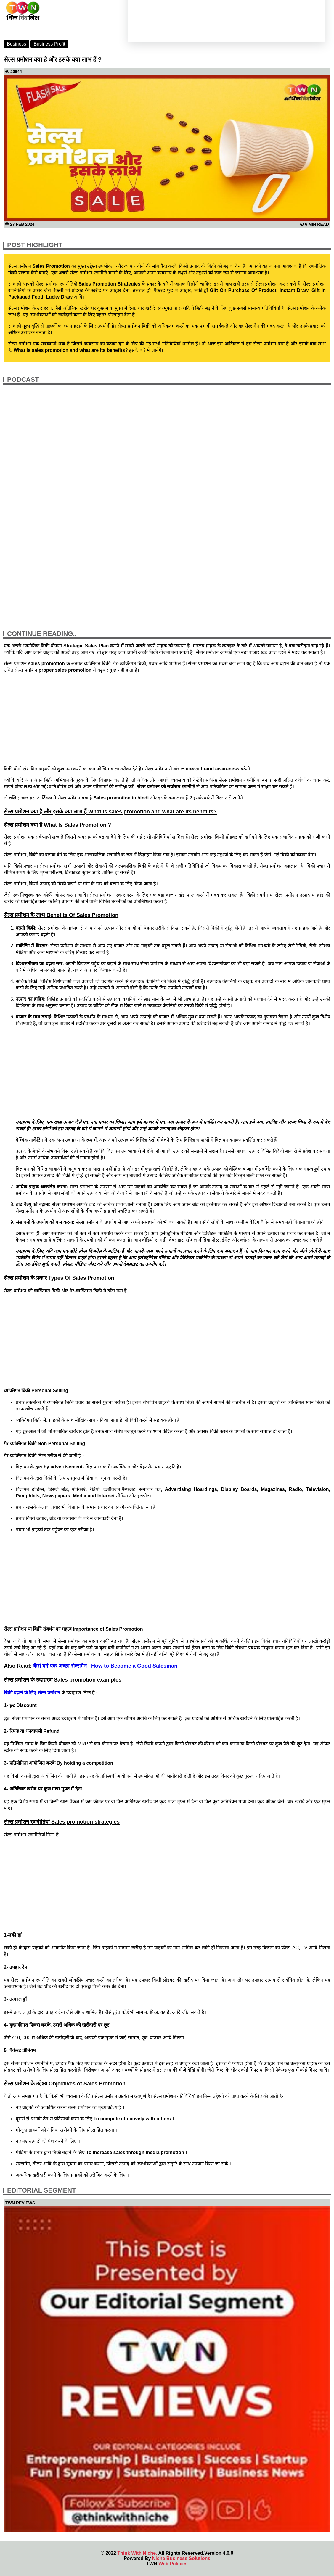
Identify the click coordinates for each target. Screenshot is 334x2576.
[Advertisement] (167, 719)
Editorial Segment (41, 2190)
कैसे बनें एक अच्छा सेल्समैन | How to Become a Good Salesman (105, 1666)
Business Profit (49, 43)
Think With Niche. (137, 2553)
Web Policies (172, 2563)
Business (16, 43)
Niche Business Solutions (181, 2558)
